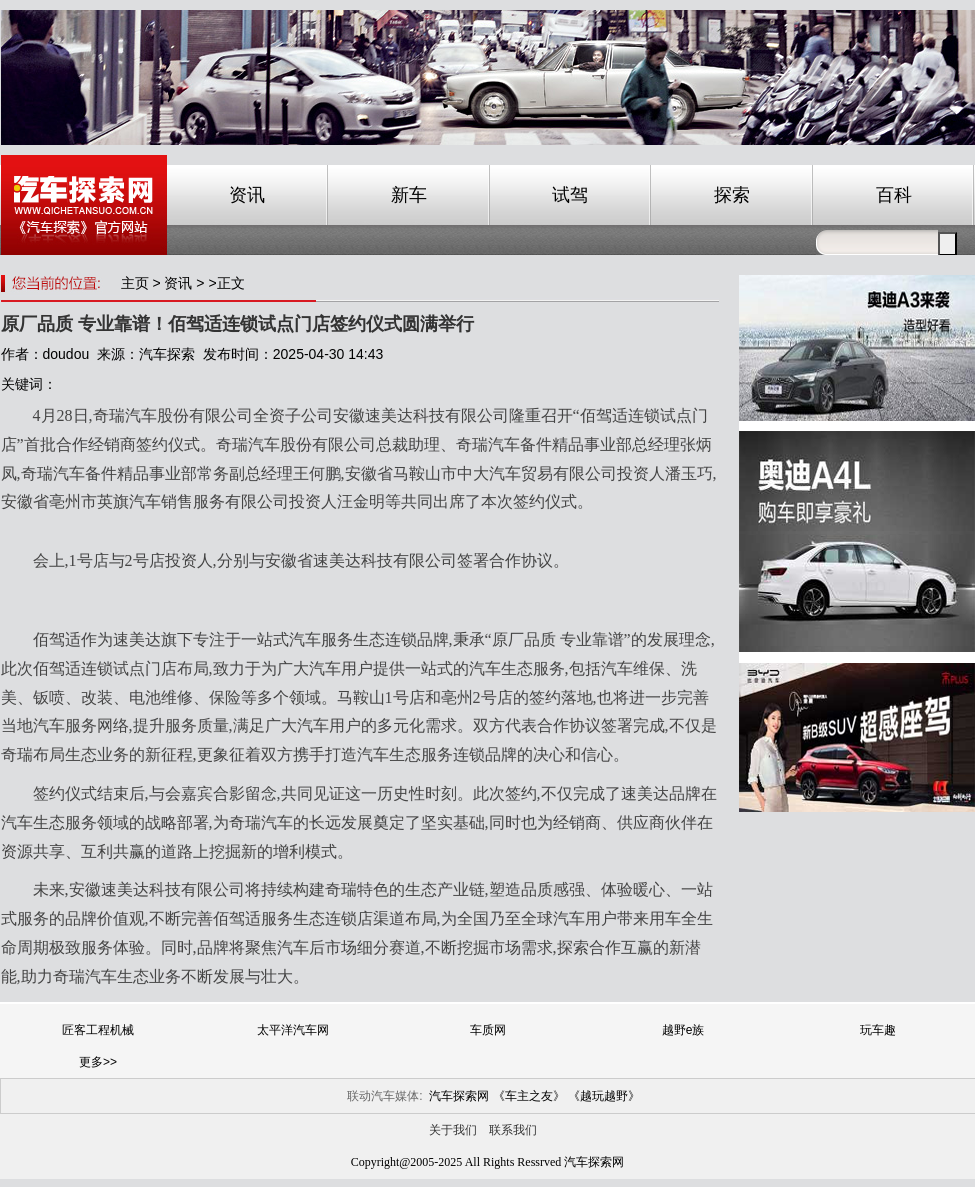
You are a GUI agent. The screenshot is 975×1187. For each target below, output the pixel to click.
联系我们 (513, 1130)
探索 (732, 195)
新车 (409, 195)
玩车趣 (878, 1030)
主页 (135, 283)
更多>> (98, 1062)
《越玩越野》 (604, 1096)
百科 (894, 195)
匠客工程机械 (98, 1030)
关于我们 (453, 1130)
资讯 (247, 195)
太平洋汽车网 (293, 1030)
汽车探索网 (459, 1096)
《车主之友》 (529, 1096)
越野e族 (683, 1030)
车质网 (488, 1030)
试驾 (570, 195)
